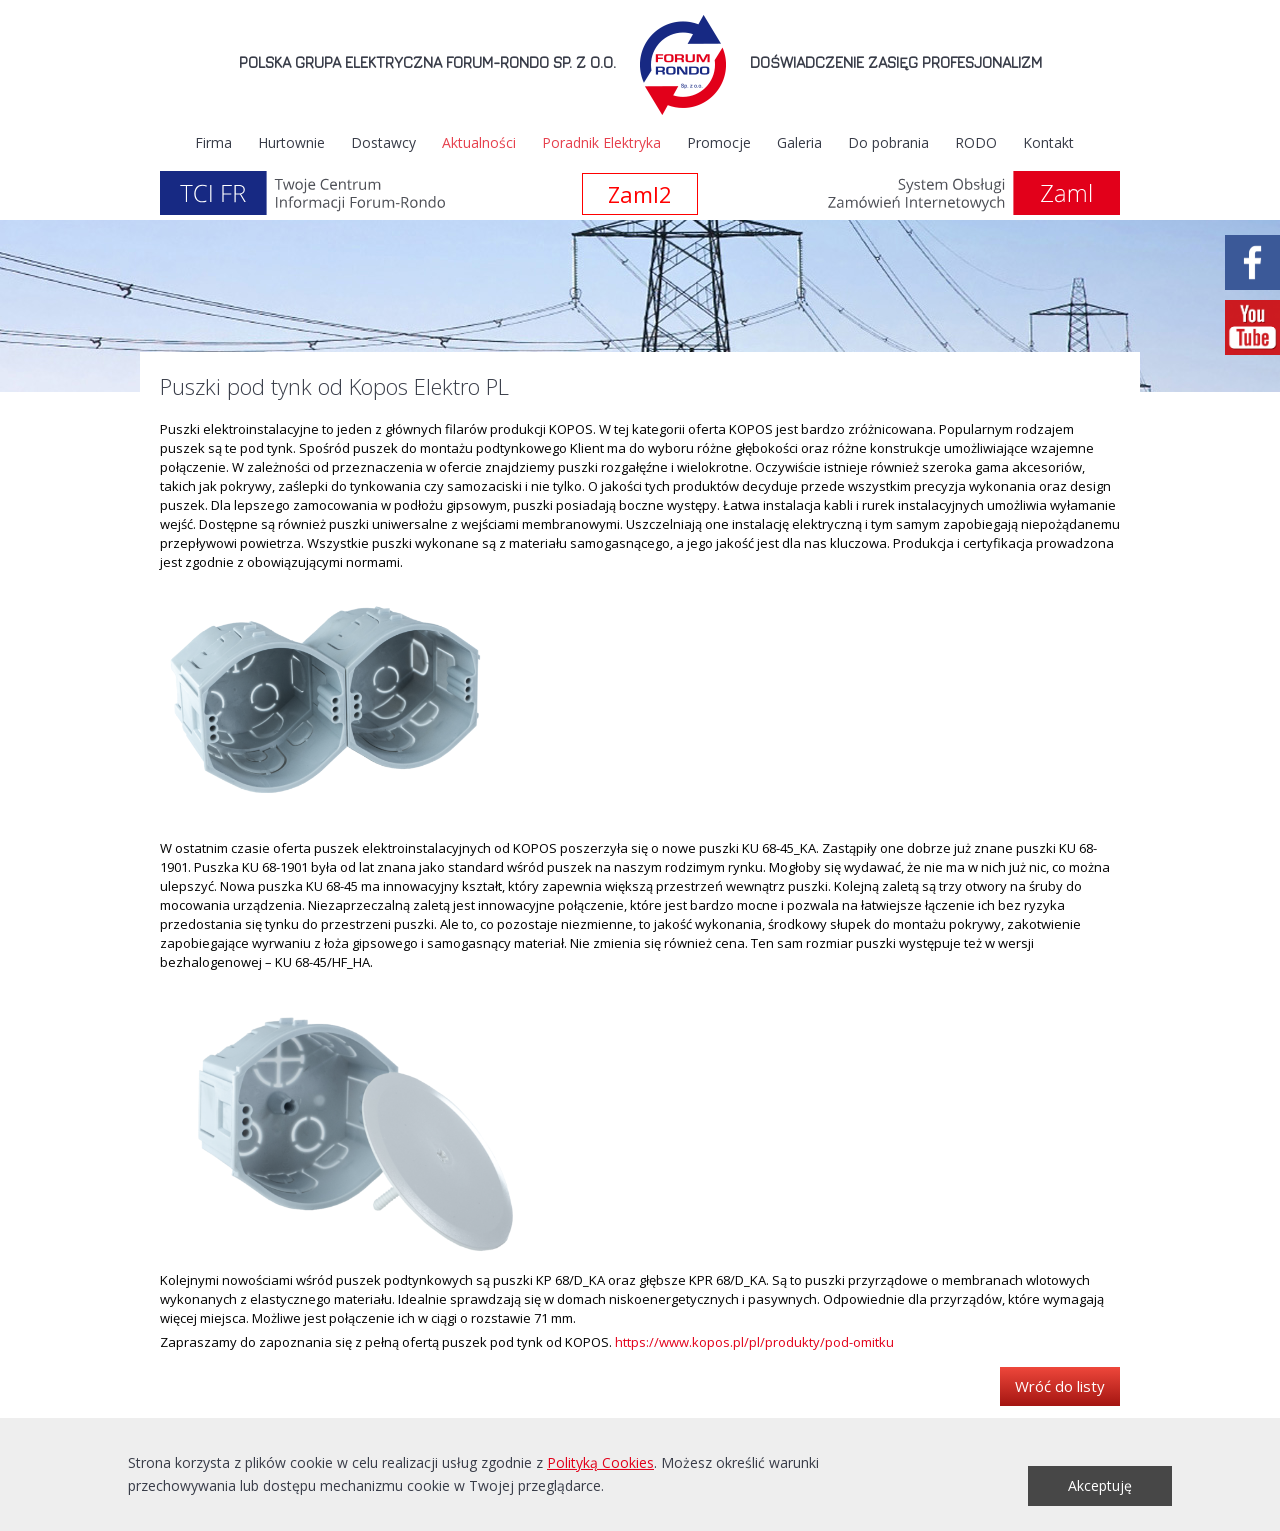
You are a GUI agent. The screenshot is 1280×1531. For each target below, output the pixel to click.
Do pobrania (888, 142)
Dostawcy (383, 142)
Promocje (719, 142)
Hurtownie (291, 142)
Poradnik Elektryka (601, 142)
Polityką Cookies (600, 1462)
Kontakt (1048, 142)
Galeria (799, 142)
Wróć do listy (1060, 1386)
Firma (213, 142)
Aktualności (479, 142)
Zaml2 (640, 194)
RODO (976, 142)
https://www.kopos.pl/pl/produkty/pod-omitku (754, 1342)
